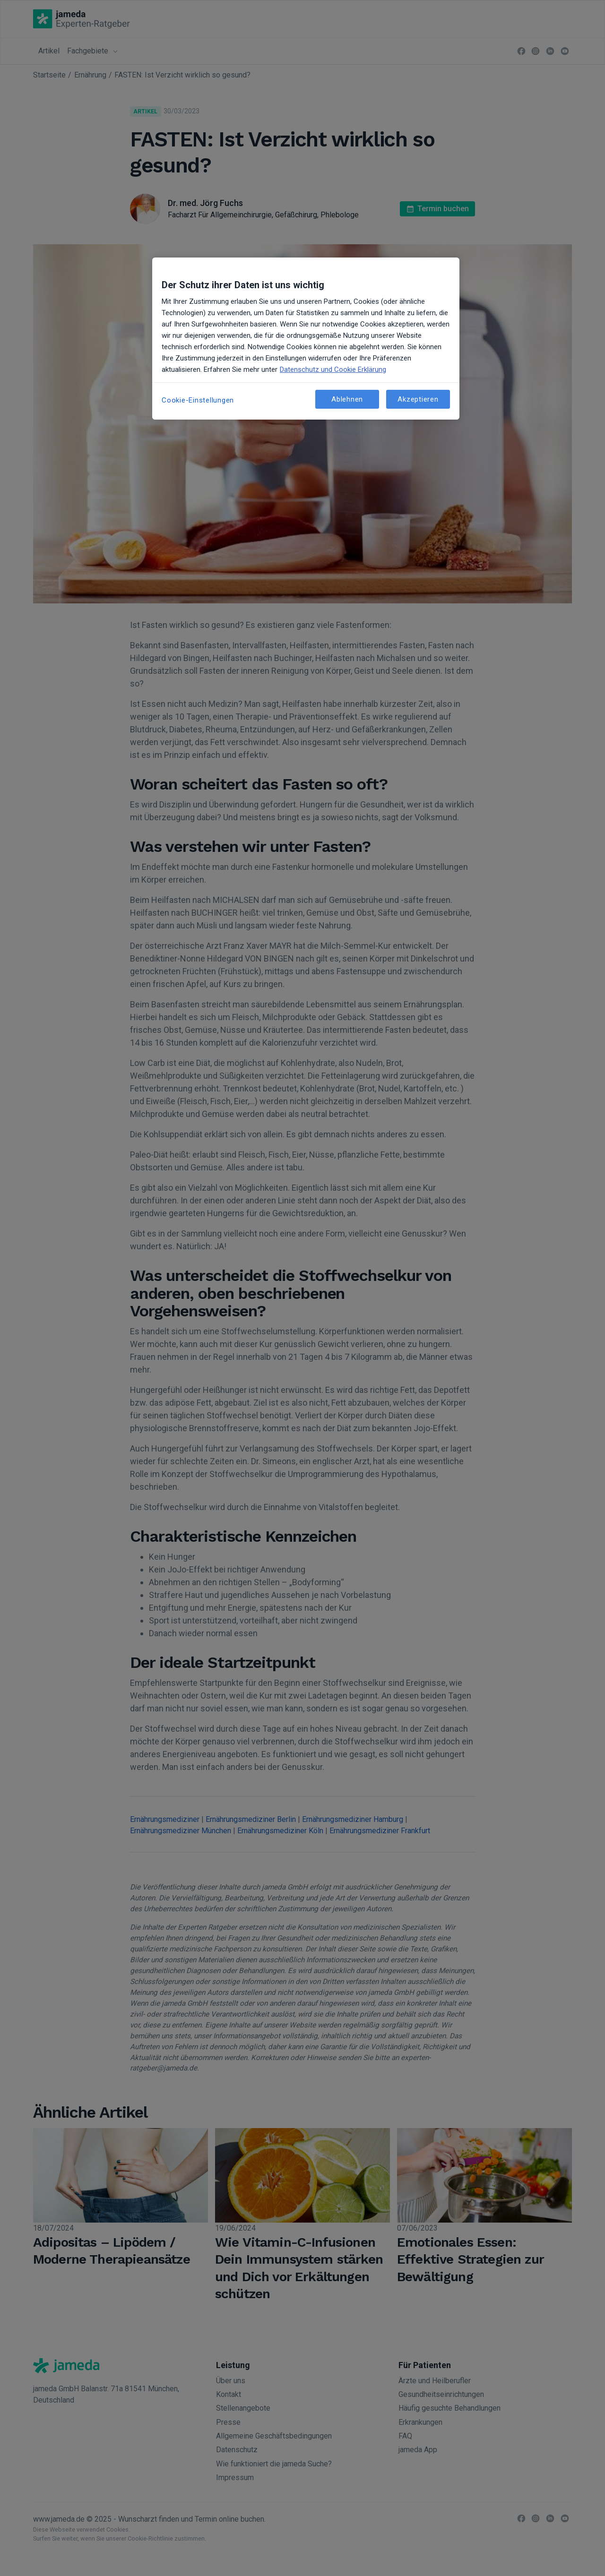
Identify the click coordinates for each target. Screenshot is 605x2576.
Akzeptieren (418, 399)
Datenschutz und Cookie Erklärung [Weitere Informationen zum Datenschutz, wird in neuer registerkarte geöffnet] (333, 369)
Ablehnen (347, 399)
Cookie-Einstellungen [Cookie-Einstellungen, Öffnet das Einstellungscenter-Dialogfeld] (198, 400)
